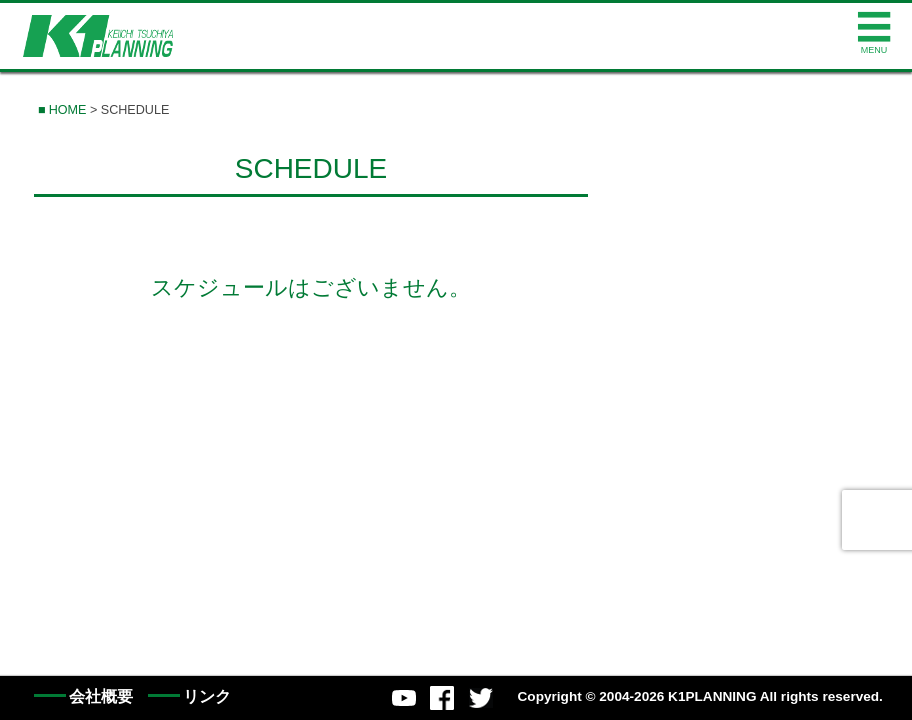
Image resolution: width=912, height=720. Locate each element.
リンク (207, 696)
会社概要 (101, 696)
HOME (68, 110)
